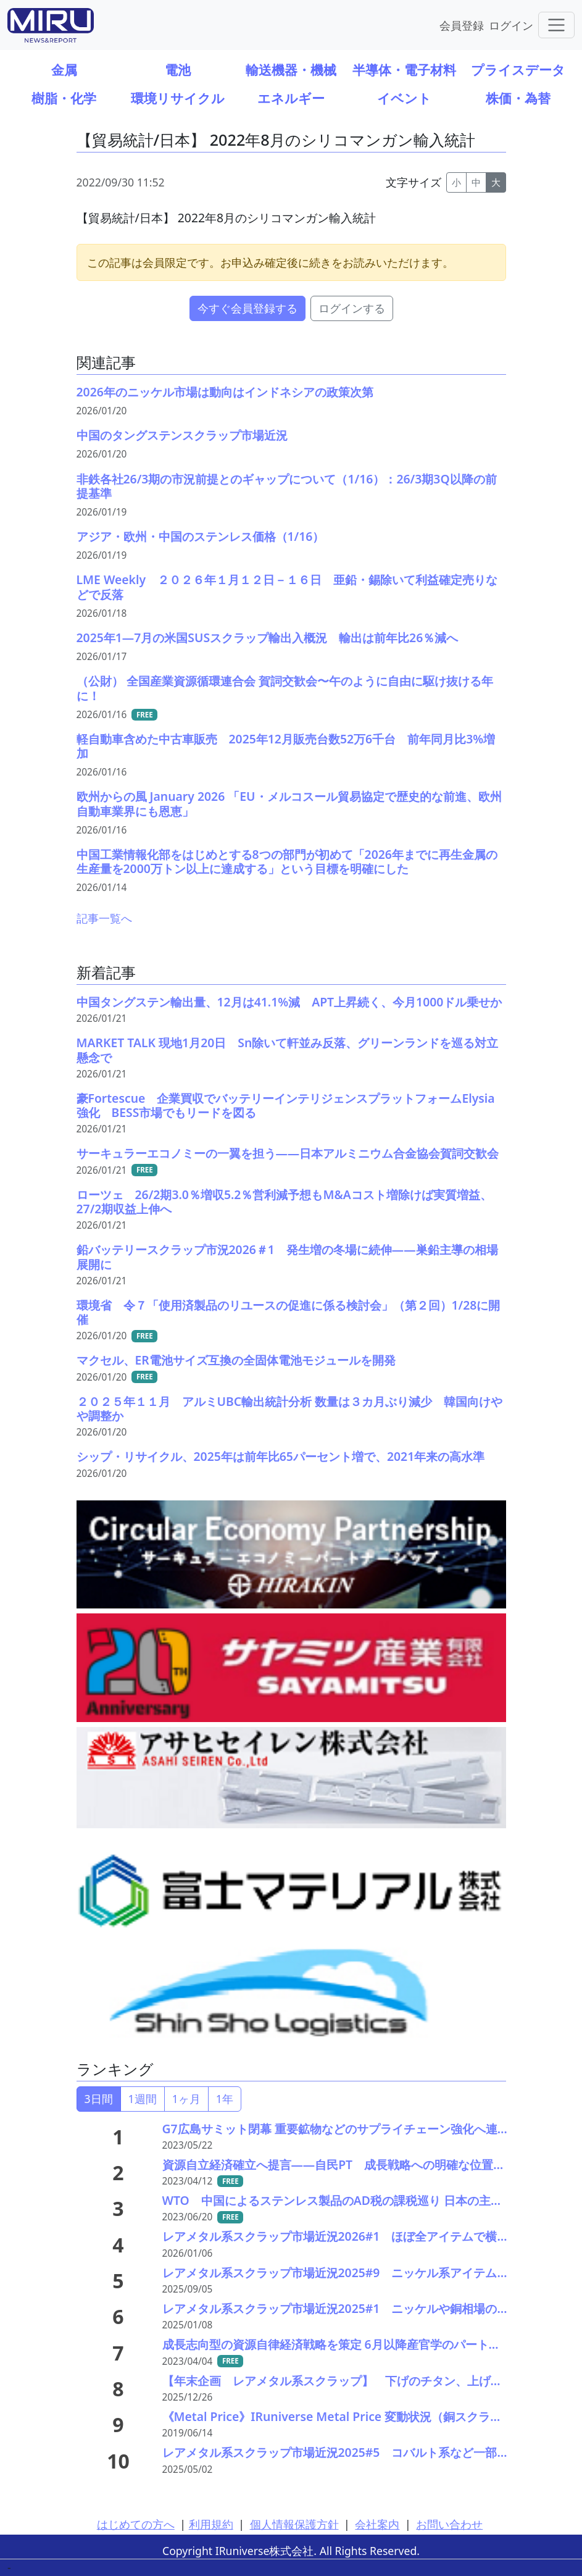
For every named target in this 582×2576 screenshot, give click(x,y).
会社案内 (377, 2524)
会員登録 (461, 25)
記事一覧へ (104, 918)
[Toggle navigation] (556, 25)
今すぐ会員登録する (247, 308)
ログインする (351, 308)
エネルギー (291, 98)
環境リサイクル (178, 98)
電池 (178, 69)
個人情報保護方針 (294, 2524)
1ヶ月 (186, 2098)
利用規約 (211, 2524)
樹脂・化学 (63, 98)
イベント (404, 98)
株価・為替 (518, 98)
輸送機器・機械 (291, 69)
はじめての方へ (136, 2524)
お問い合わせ (449, 2524)
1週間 (142, 2098)
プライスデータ (518, 69)
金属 (64, 69)
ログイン (511, 25)
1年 (224, 2098)
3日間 (99, 2098)
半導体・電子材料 (404, 69)
